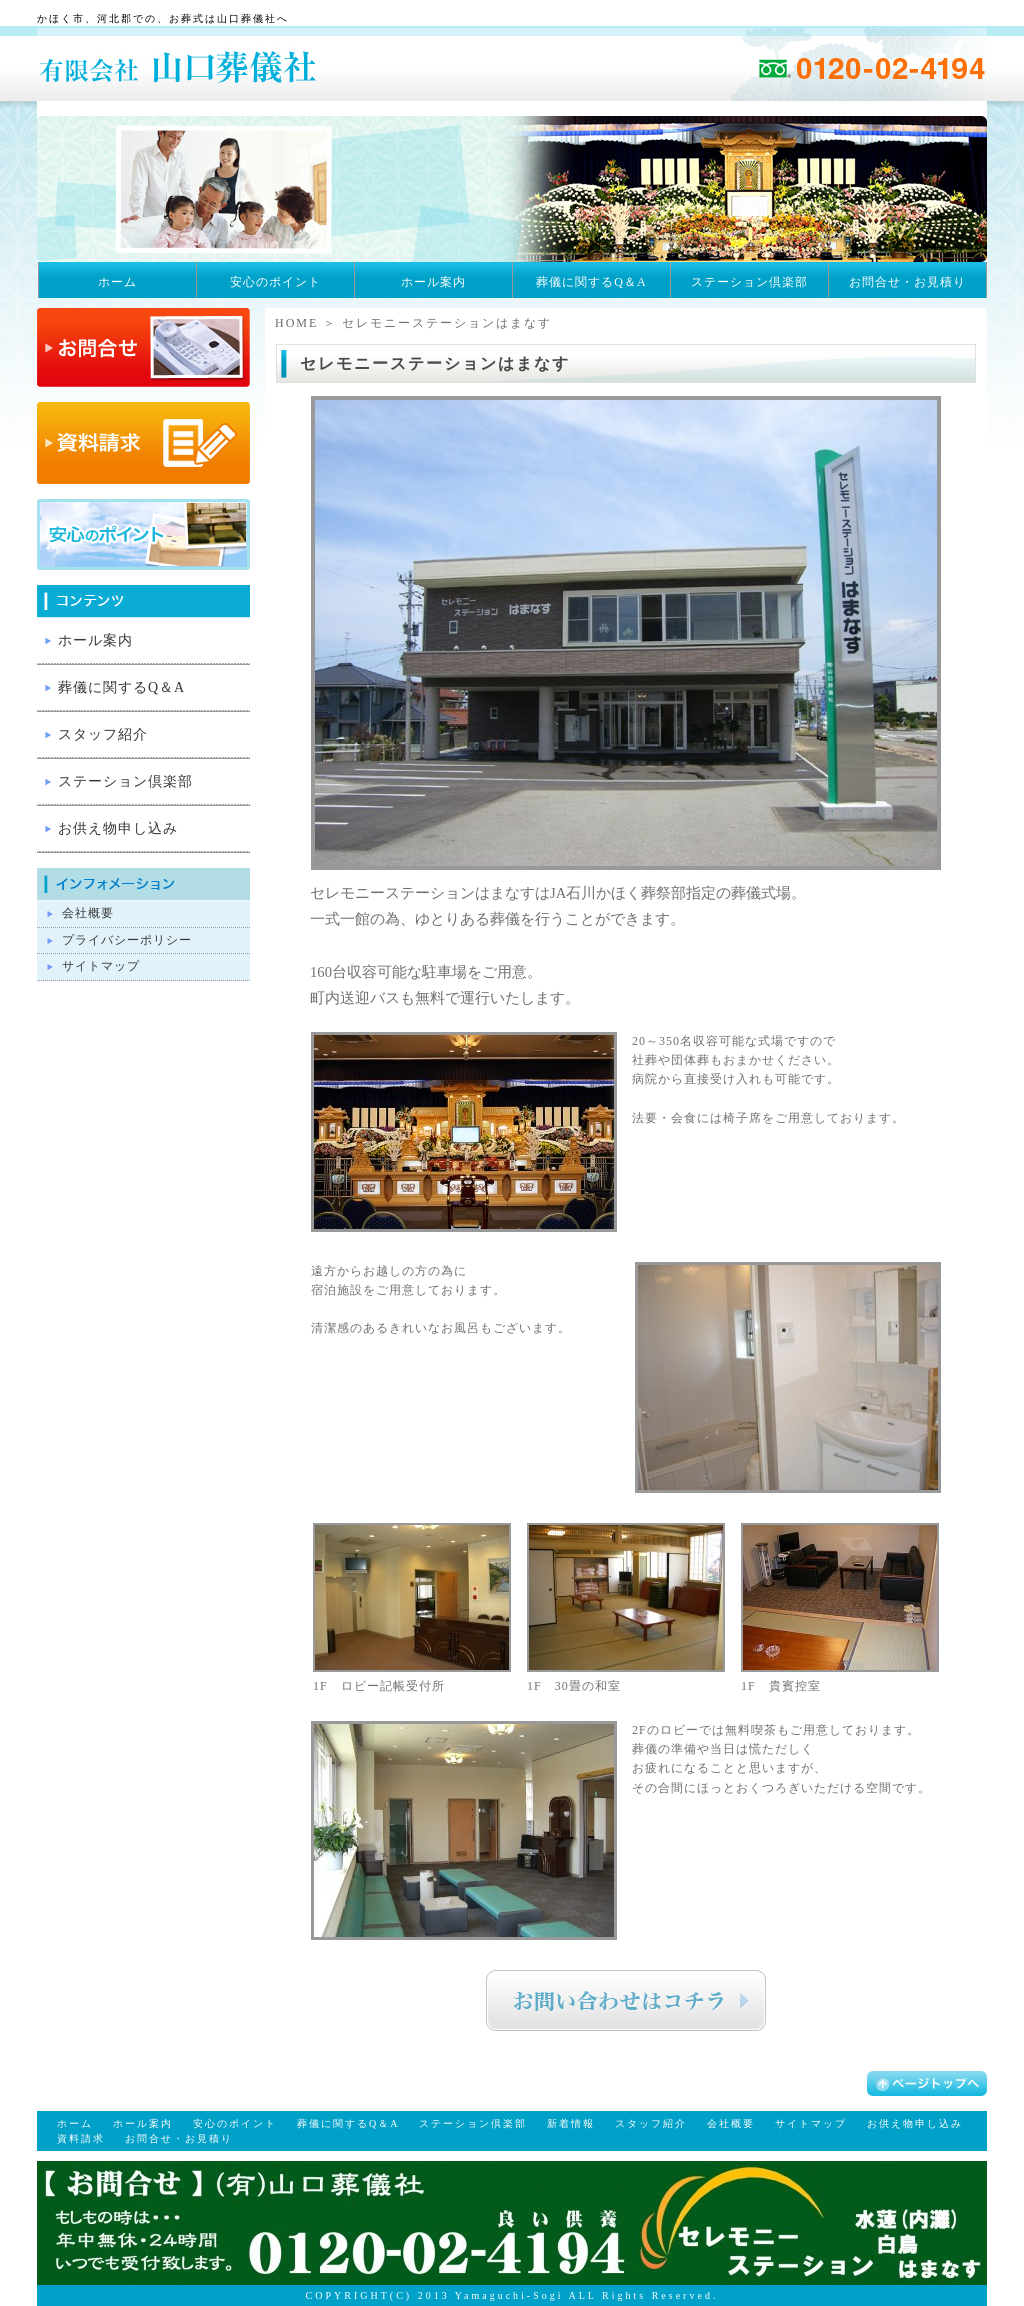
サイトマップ (101, 966)
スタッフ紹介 (103, 734)
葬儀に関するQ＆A (591, 282)
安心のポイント (275, 282)
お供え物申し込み (118, 828)
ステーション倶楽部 (749, 282)
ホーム (117, 282)
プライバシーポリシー (127, 940)
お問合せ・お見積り (907, 282)
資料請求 (81, 2138)
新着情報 (571, 2123)
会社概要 (88, 913)
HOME (296, 323)
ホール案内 (433, 282)
